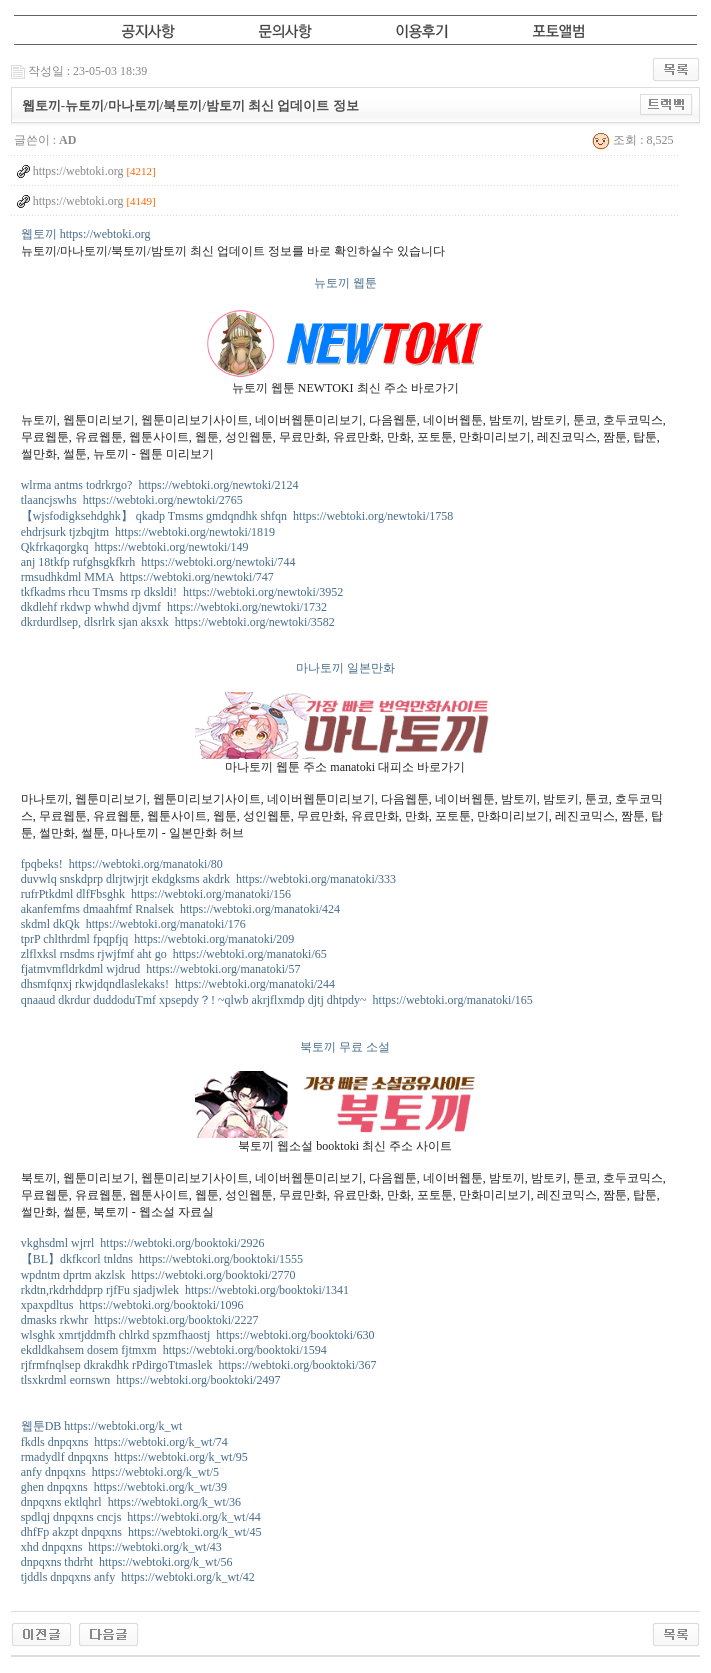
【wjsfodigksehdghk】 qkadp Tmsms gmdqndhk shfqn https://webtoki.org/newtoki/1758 (237, 516)
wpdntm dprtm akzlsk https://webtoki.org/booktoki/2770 (158, 1275)
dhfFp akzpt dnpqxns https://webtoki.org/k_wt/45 (141, 1532)
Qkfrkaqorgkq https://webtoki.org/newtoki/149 (135, 547)
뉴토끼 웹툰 (345, 283)
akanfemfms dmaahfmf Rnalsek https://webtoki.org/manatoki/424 (180, 909)
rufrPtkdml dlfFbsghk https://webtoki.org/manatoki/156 (156, 894)
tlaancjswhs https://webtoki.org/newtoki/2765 (132, 500)
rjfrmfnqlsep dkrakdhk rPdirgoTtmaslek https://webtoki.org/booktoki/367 (199, 1365)
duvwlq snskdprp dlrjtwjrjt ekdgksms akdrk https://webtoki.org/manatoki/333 (208, 879)
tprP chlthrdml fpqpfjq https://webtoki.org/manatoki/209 (158, 939)
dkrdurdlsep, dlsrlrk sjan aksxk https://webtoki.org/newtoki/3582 (178, 622)
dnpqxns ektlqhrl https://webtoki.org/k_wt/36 (131, 1502)
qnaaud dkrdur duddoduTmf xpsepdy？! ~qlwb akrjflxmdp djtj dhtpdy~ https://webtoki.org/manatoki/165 (277, 1000)
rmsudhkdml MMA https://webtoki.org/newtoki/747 (147, 577)
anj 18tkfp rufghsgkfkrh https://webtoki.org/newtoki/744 (158, 562)
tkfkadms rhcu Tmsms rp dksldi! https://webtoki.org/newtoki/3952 (182, 592)
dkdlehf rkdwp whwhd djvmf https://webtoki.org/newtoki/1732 (174, 607)
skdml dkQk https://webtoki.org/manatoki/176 (133, 924)
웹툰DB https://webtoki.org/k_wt (102, 1426)
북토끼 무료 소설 (345, 1047)
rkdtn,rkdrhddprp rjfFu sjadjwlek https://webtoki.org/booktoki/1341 (185, 1290)
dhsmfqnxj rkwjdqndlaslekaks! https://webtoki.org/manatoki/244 (178, 984)
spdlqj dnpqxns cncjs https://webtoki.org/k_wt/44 (141, 1517)
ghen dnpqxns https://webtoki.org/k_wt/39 (124, 1487)
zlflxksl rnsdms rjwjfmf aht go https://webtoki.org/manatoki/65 (174, 954)
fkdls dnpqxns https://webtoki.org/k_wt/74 (124, 1442)
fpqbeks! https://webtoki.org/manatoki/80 (122, 864)
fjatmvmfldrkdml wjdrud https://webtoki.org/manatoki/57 (161, 969)
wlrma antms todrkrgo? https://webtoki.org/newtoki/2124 (160, 485)
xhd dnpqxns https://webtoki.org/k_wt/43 (121, 1547)
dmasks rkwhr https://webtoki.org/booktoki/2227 (140, 1320)
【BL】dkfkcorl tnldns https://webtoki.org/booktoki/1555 (162, 1259)
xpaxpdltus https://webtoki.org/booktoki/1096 (132, 1305)
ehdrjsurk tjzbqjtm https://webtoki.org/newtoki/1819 (148, 532)
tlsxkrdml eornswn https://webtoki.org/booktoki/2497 (151, 1380)
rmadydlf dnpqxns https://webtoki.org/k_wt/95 (134, 1457)
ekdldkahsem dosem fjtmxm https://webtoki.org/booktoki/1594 (174, 1350)
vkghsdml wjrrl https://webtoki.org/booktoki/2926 (143, 1243)
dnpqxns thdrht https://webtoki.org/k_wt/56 (127, 1562)
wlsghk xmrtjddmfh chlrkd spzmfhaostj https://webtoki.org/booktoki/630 (198, 1335)
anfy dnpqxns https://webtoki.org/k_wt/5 (120, 1472)
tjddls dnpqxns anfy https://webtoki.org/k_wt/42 (138, 1577)
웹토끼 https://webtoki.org (86, 234)
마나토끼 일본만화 (345, 668)
